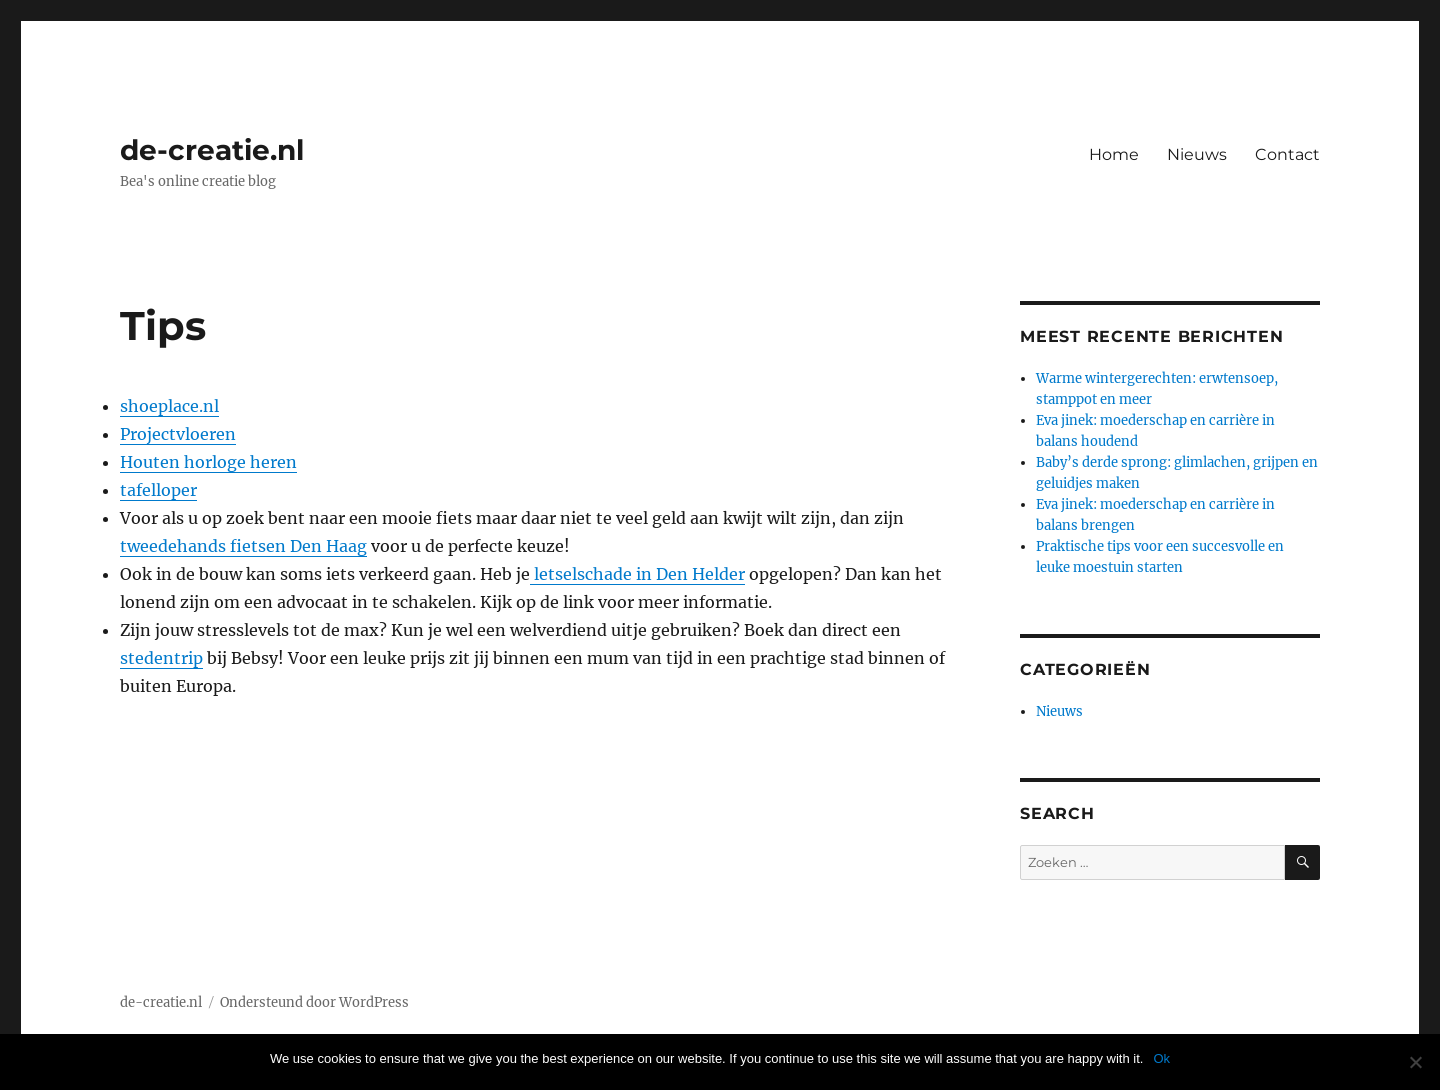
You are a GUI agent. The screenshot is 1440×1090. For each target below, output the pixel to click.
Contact (1287, 154)
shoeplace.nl (169, 406)
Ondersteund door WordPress (314, 1002)
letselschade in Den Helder (637, 574)
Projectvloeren (178, 434)
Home (1114, 154)
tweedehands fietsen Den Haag (243, 546)
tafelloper (158, 490)
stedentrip (161, 658)
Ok (1161, 1058)
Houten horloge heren (208, 462)
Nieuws (1197, 154)
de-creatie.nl (212, 150)
